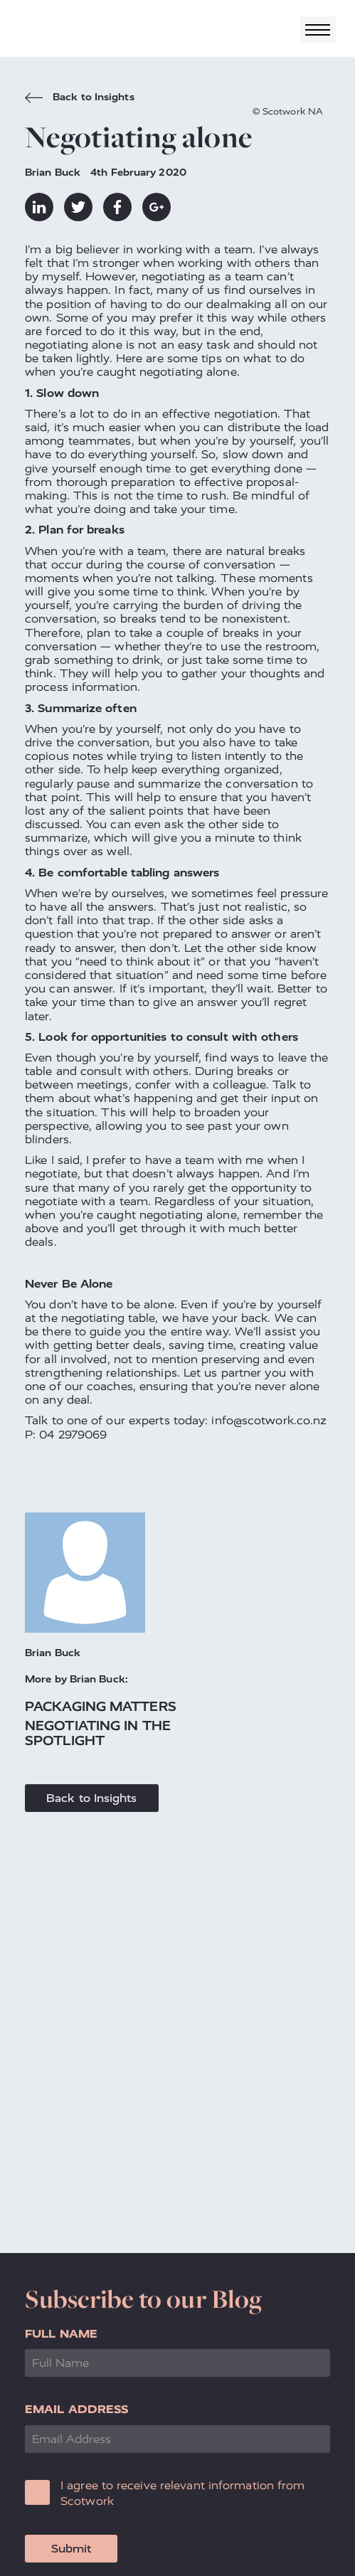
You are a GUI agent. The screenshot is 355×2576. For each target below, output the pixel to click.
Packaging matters (100, 1706)
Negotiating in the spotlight (98, 1733)
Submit (71, 2548)
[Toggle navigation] (318, 29)
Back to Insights (79, 99)
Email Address (76, 2409)
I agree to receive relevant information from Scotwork (182, 2493)
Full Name (61, 2334)
